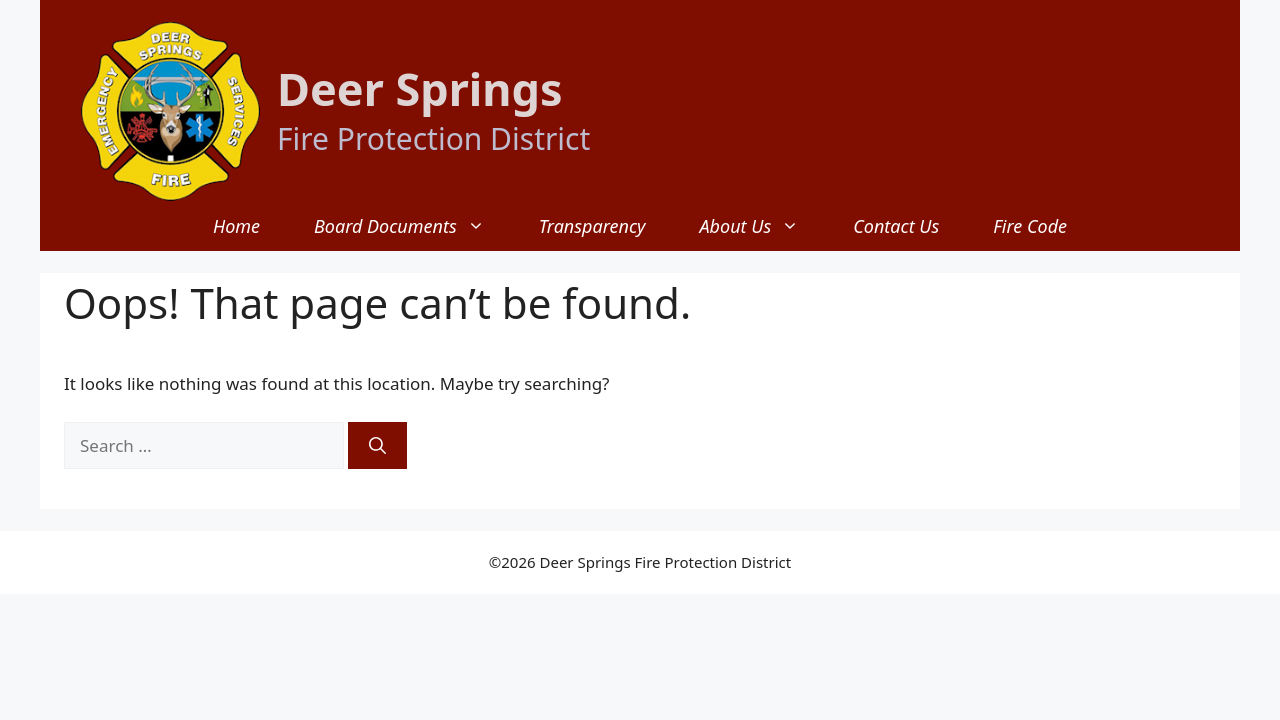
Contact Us (896, 226)
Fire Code (1030, 226)
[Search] (377, 446)
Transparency (592, 226)
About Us (762, 226)
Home (236, 226)
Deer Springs (420, 88)
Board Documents (413, 226)
